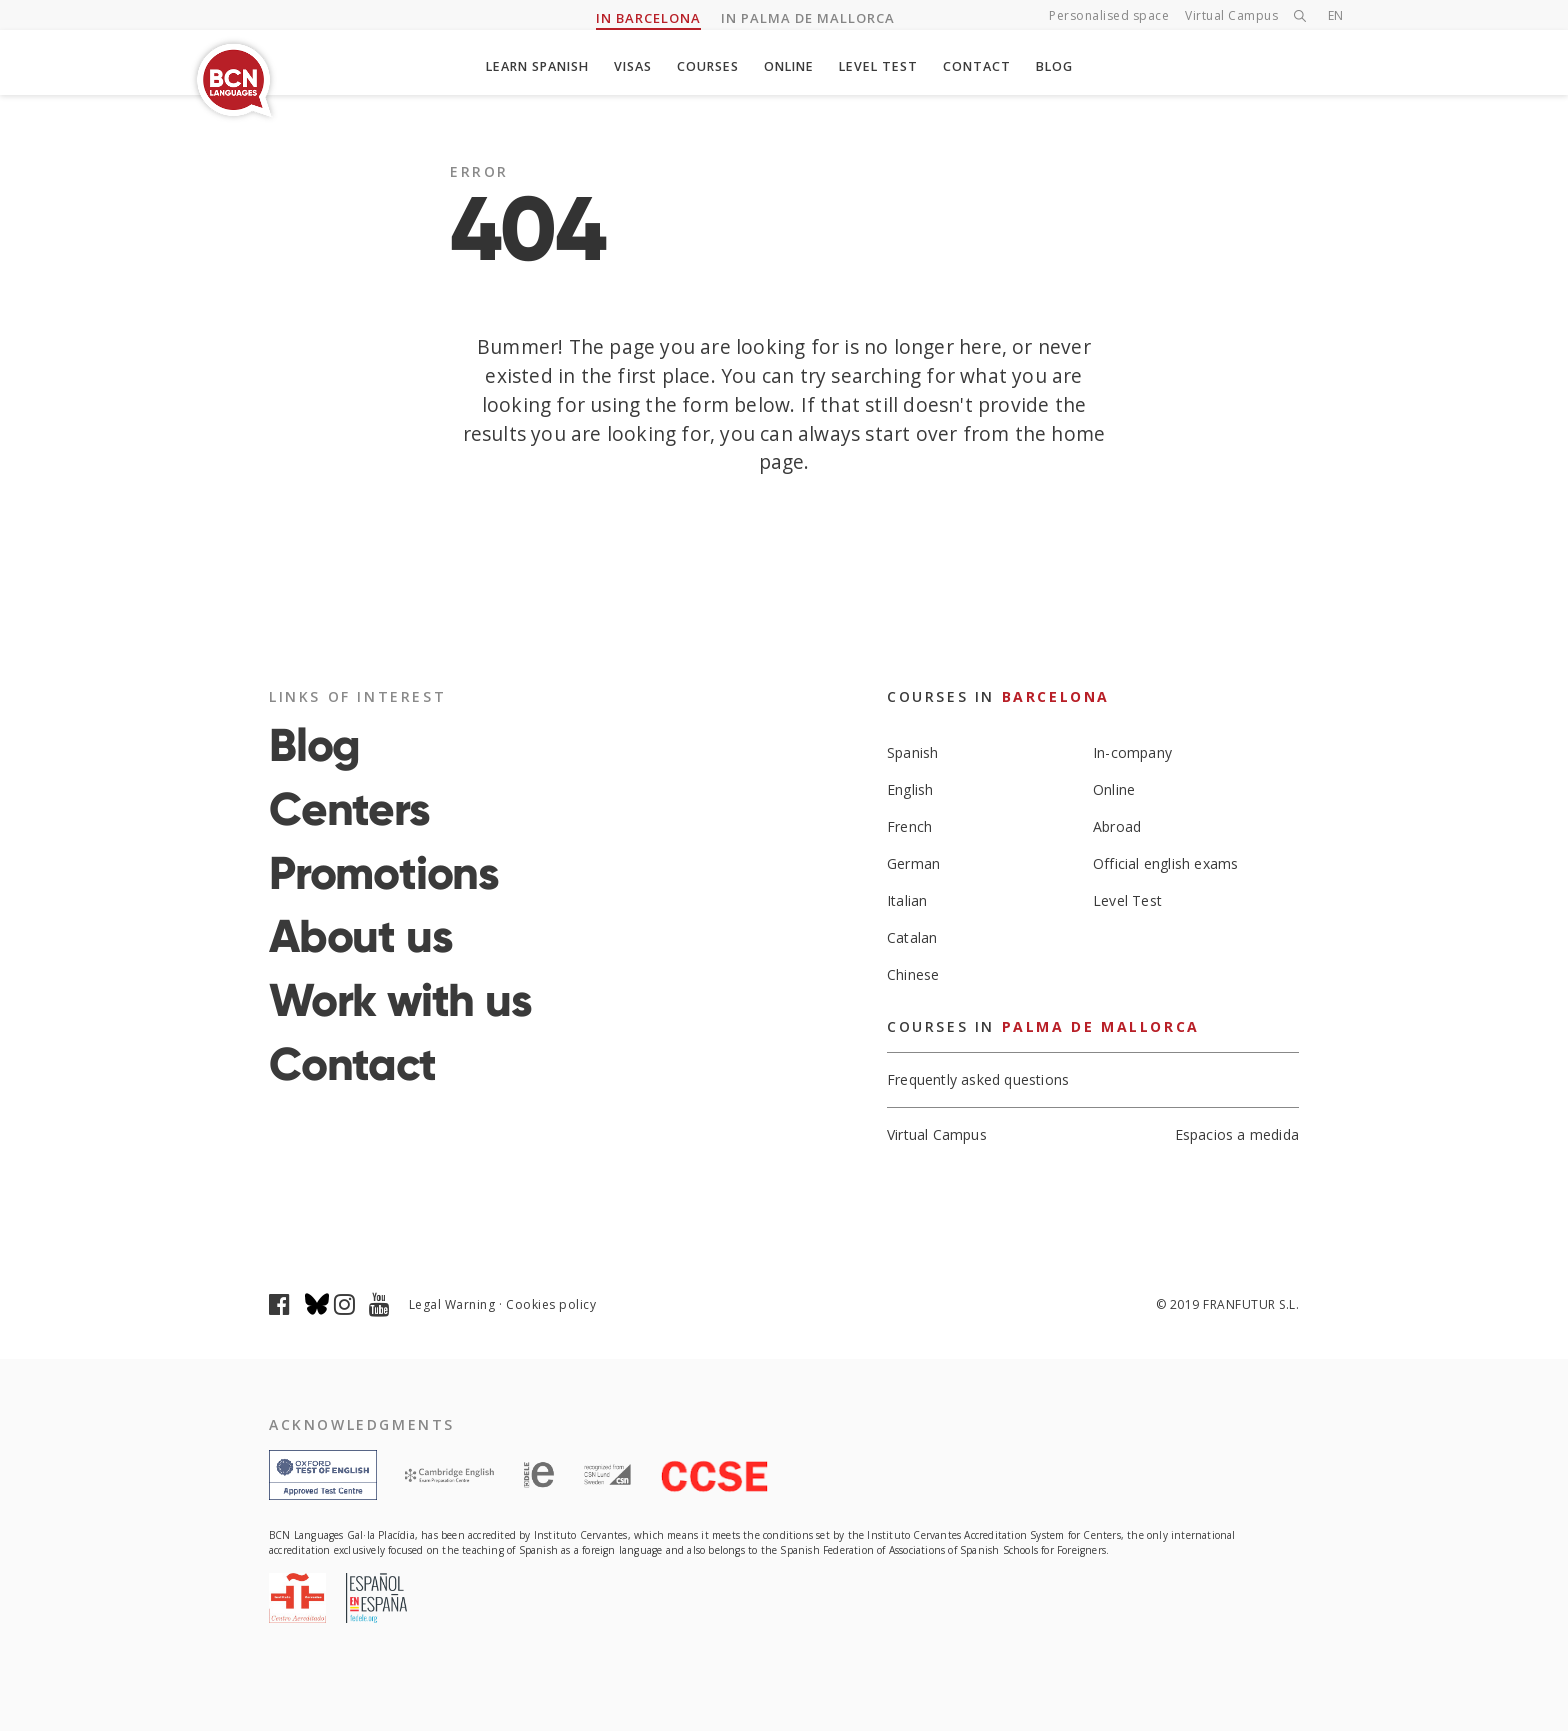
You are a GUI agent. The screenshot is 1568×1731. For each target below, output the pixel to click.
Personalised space (1109, 17)
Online (793, 67)
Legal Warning (452, 1304)
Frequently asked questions (978, 1080)
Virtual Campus (1231, 17)
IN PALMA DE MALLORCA (808, 18)
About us (360, 936)
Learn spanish (528, 67)
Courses (708, 67)
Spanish (912, 752)
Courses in (998, 696)
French (909, 826)
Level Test (886, 67)
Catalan (912, 937)
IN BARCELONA (648, 18)
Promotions (384, 873)
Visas (629, 67)
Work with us (400, 1000)
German (913, 863)
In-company (1132, 752)
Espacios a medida (1237, 1136)
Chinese (913, 974)
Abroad (1117, 826)
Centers (349, 809)
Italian (907, 900)
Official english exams (1165, 863)
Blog (1066, 67)
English (910, 789)
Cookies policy (551, 1304)
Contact (987, 67)
